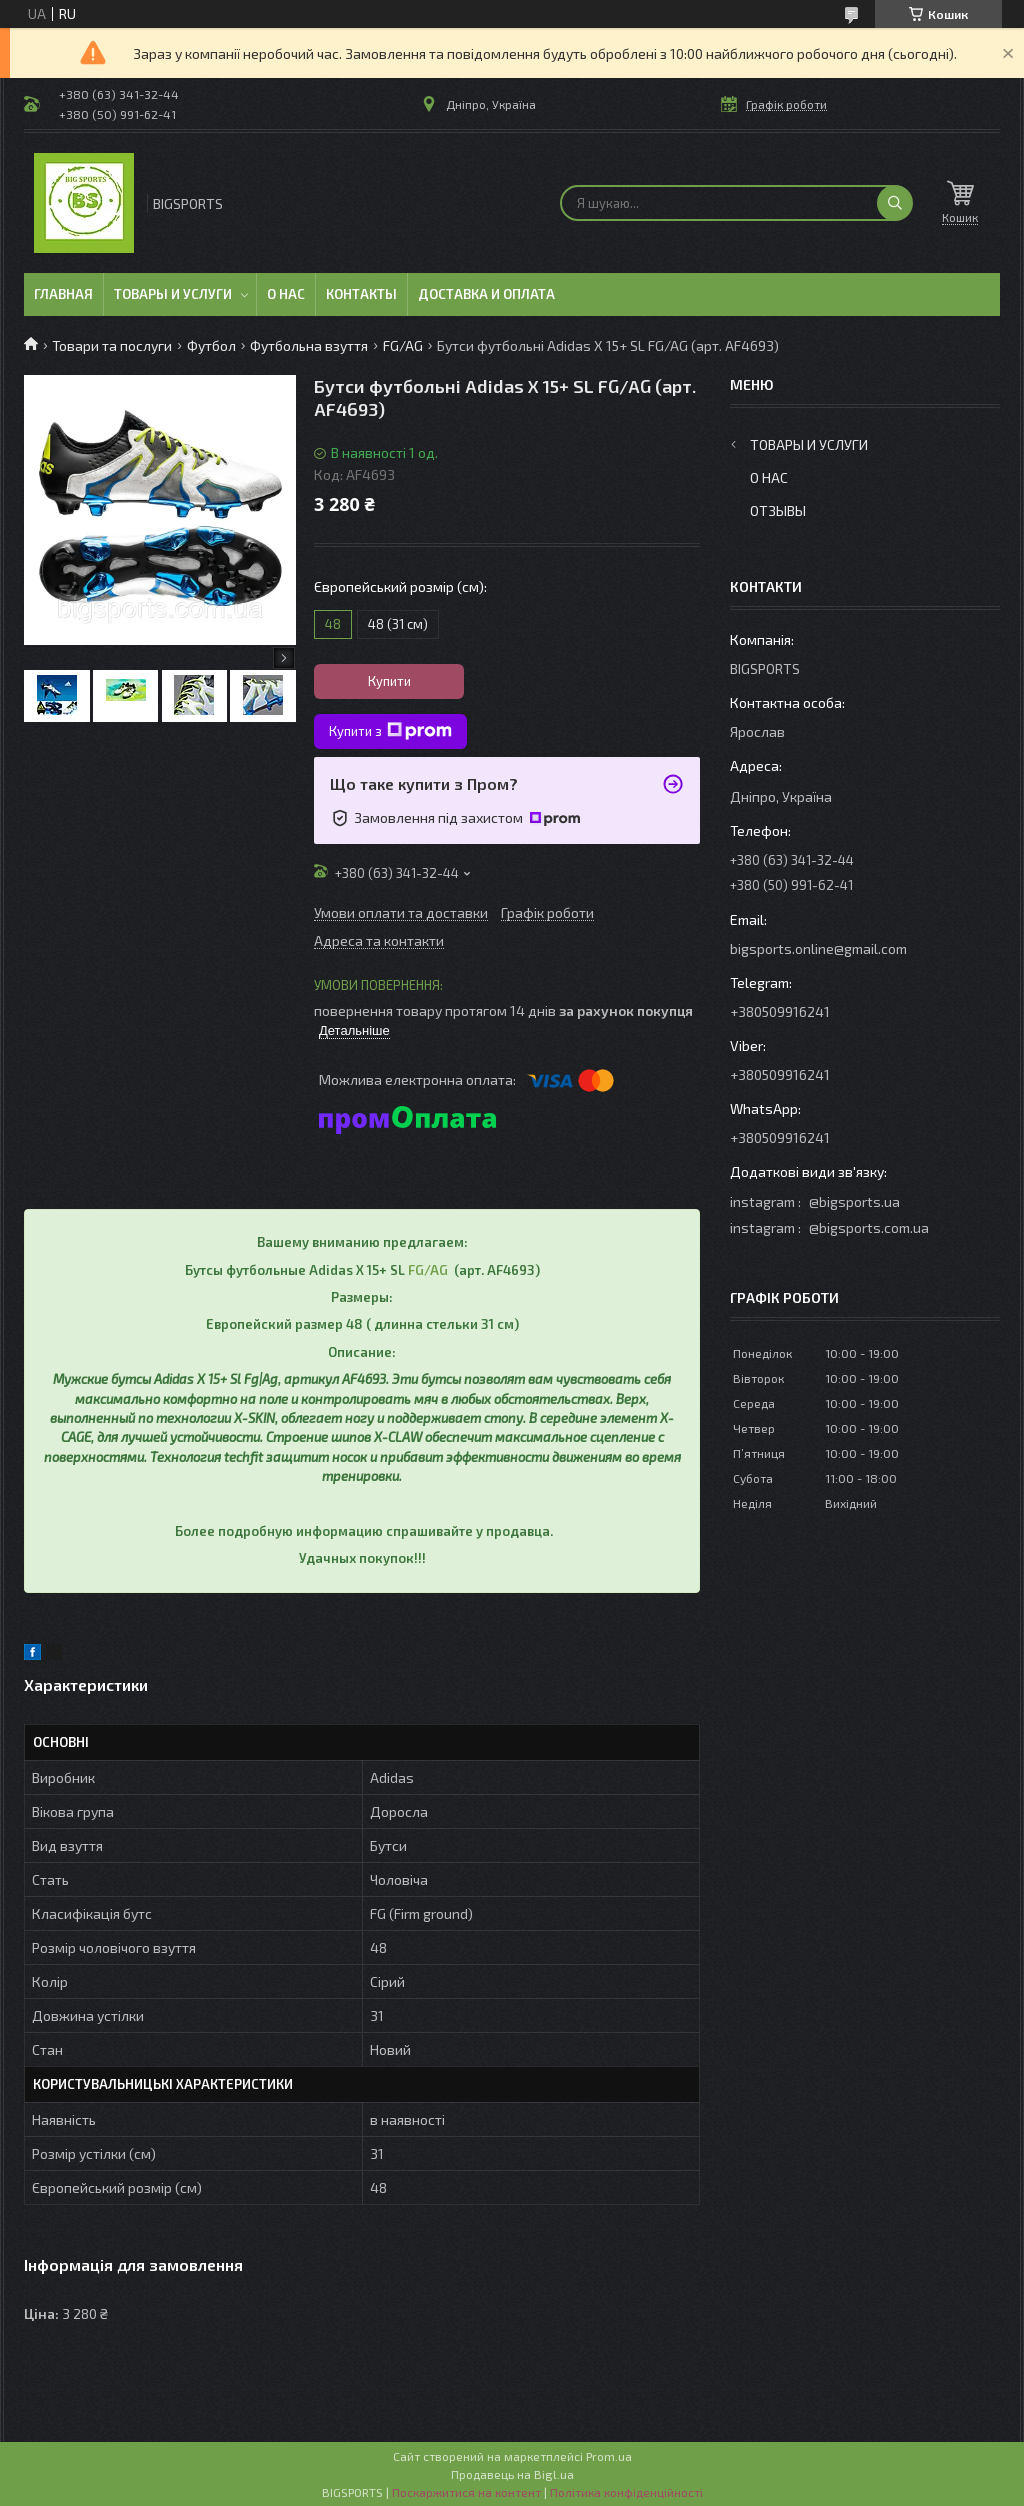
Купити (389, 681)
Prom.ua (609, 2456)
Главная (63, 294)
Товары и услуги (173, 294)
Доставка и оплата (486, 294)
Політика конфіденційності (626, 2492)
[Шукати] (895, 203)
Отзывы (778, 510)
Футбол (211, 345)
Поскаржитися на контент (466, 2492)
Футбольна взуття (309, 345)
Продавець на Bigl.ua (512, 2474)
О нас (286, 294)
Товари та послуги (112, 345)
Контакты (361, 294)
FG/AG (403, 345)
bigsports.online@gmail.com (818, 948)
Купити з (390, 731)
